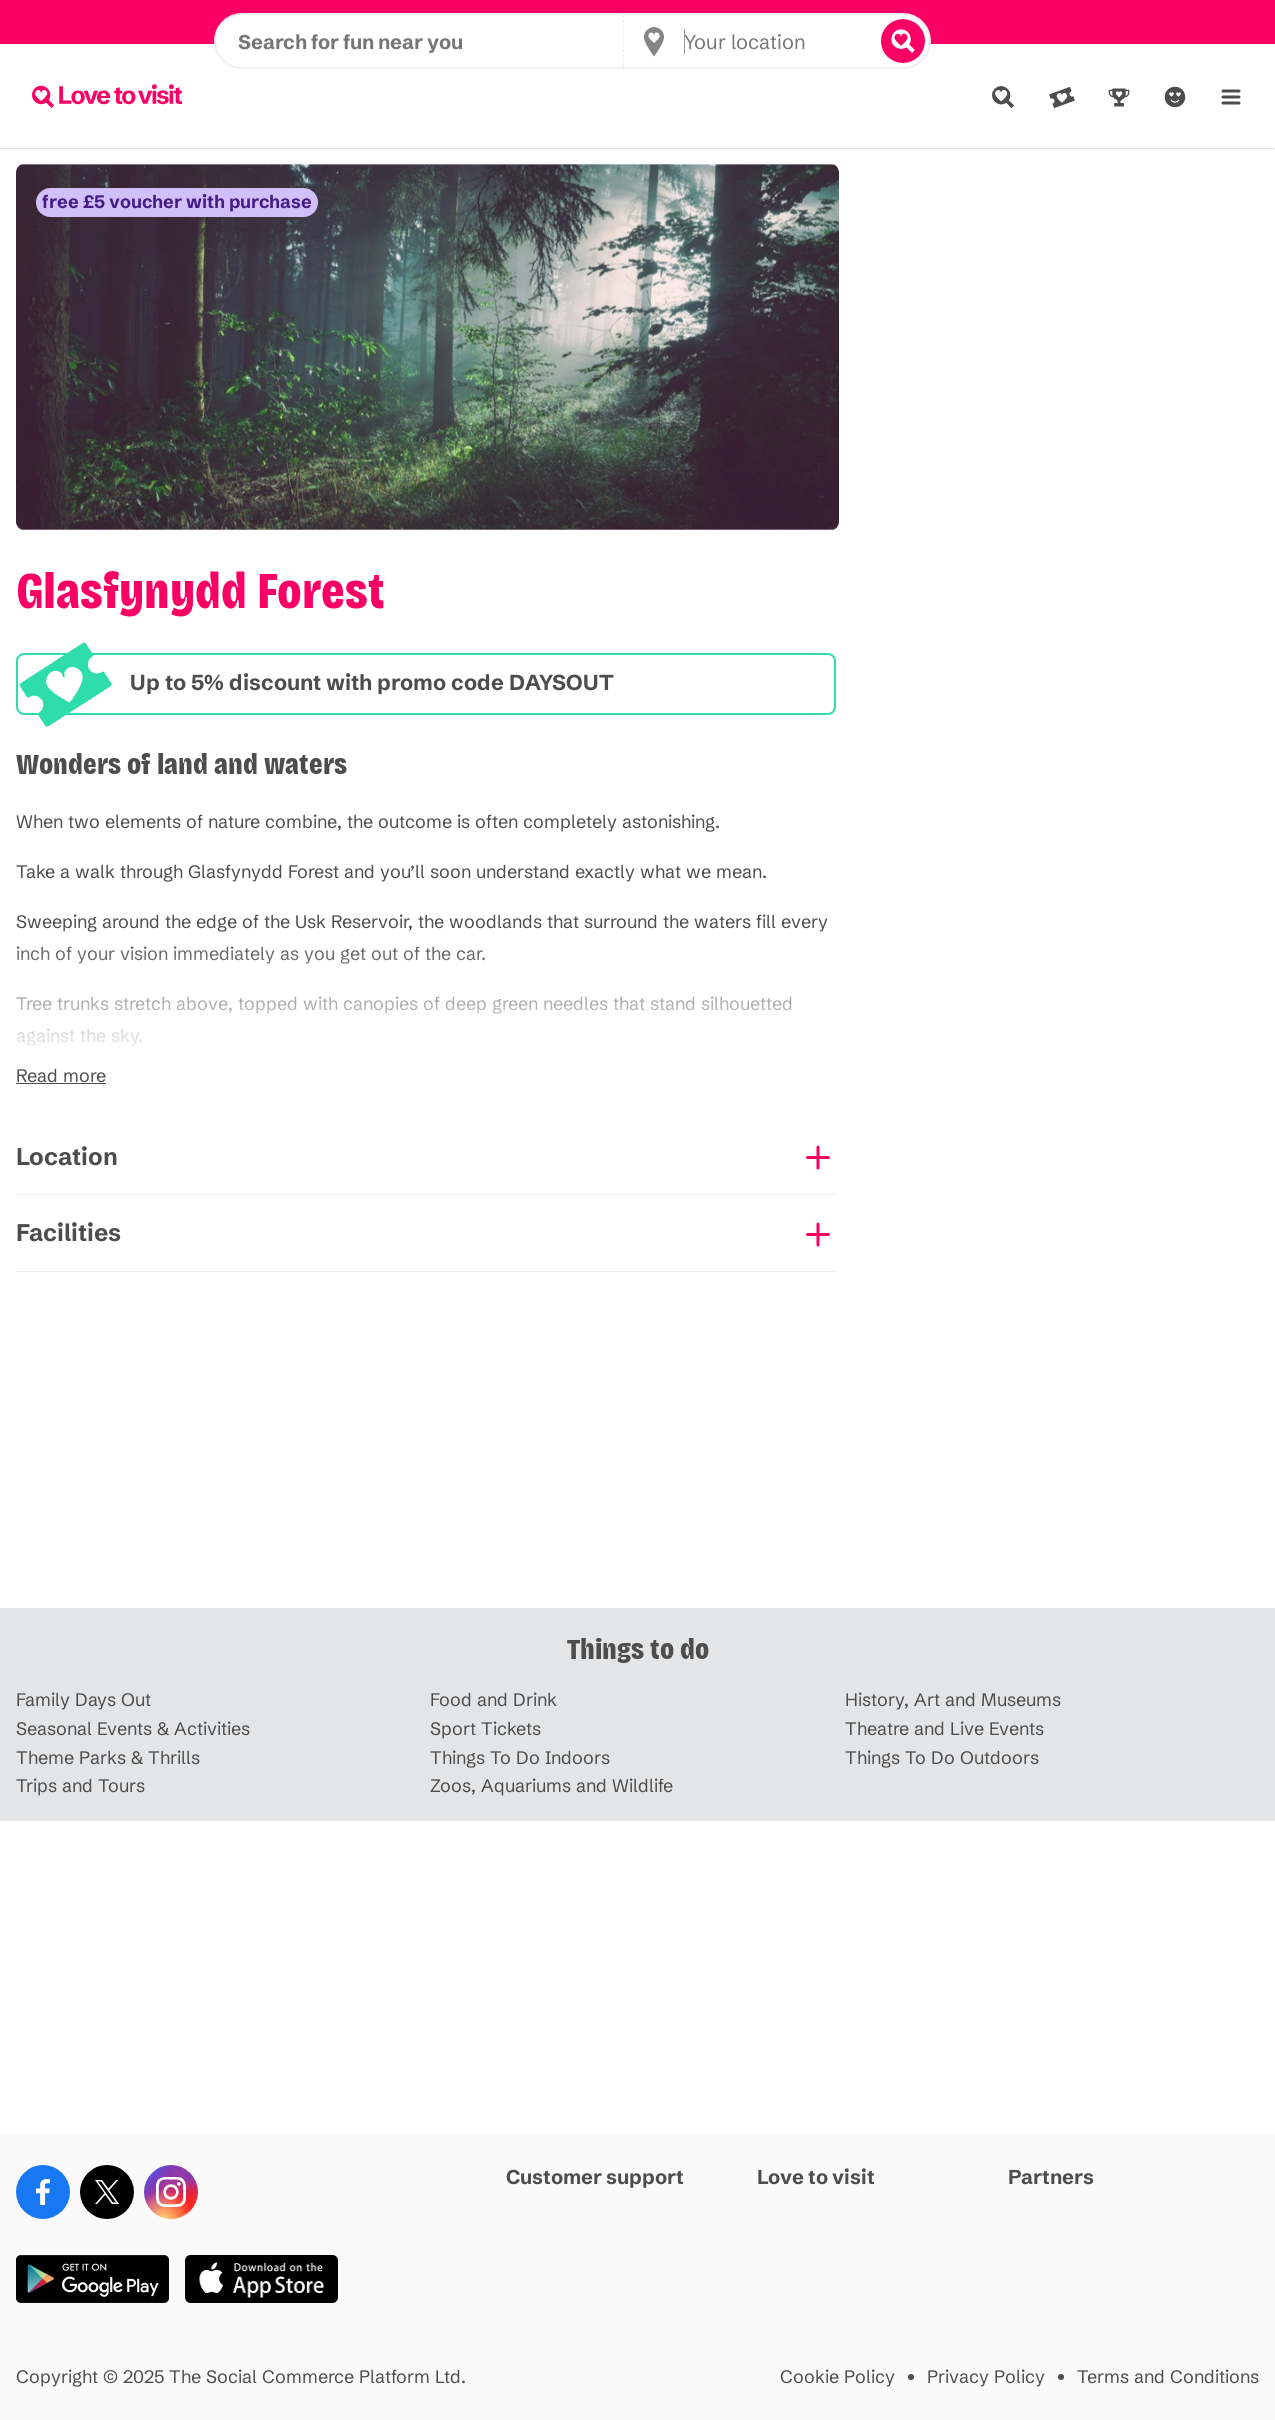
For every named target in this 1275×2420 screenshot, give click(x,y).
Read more (61, 1076)
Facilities (68, 1232)
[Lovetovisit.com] (107, 96)
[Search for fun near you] (430, 96)
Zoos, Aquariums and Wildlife (551, 1786)
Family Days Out (83, 1700)
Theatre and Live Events (944, 1729)
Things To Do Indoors (520, 1758)
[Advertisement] (638, 1452)
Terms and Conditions (1168, 2377)
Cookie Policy (837, 2377)
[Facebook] (43, 2192)
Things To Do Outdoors (942, 1758)
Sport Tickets (485, 1729)
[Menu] (1231, 97)
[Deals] (1062, 97)
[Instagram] (171, 2192)
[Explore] (1003, 97)
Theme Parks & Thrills (108, 1758)
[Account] (1175, 97)
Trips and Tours (80, 1786)
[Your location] (759, 96)
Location (67, 1156)
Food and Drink (493, 1700)
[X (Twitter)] (107, 2192)
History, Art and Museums (953, 1700)
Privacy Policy (986, 2377)
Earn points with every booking (637, 22)
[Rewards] (1119, 97)
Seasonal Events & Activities (133, 1729)
